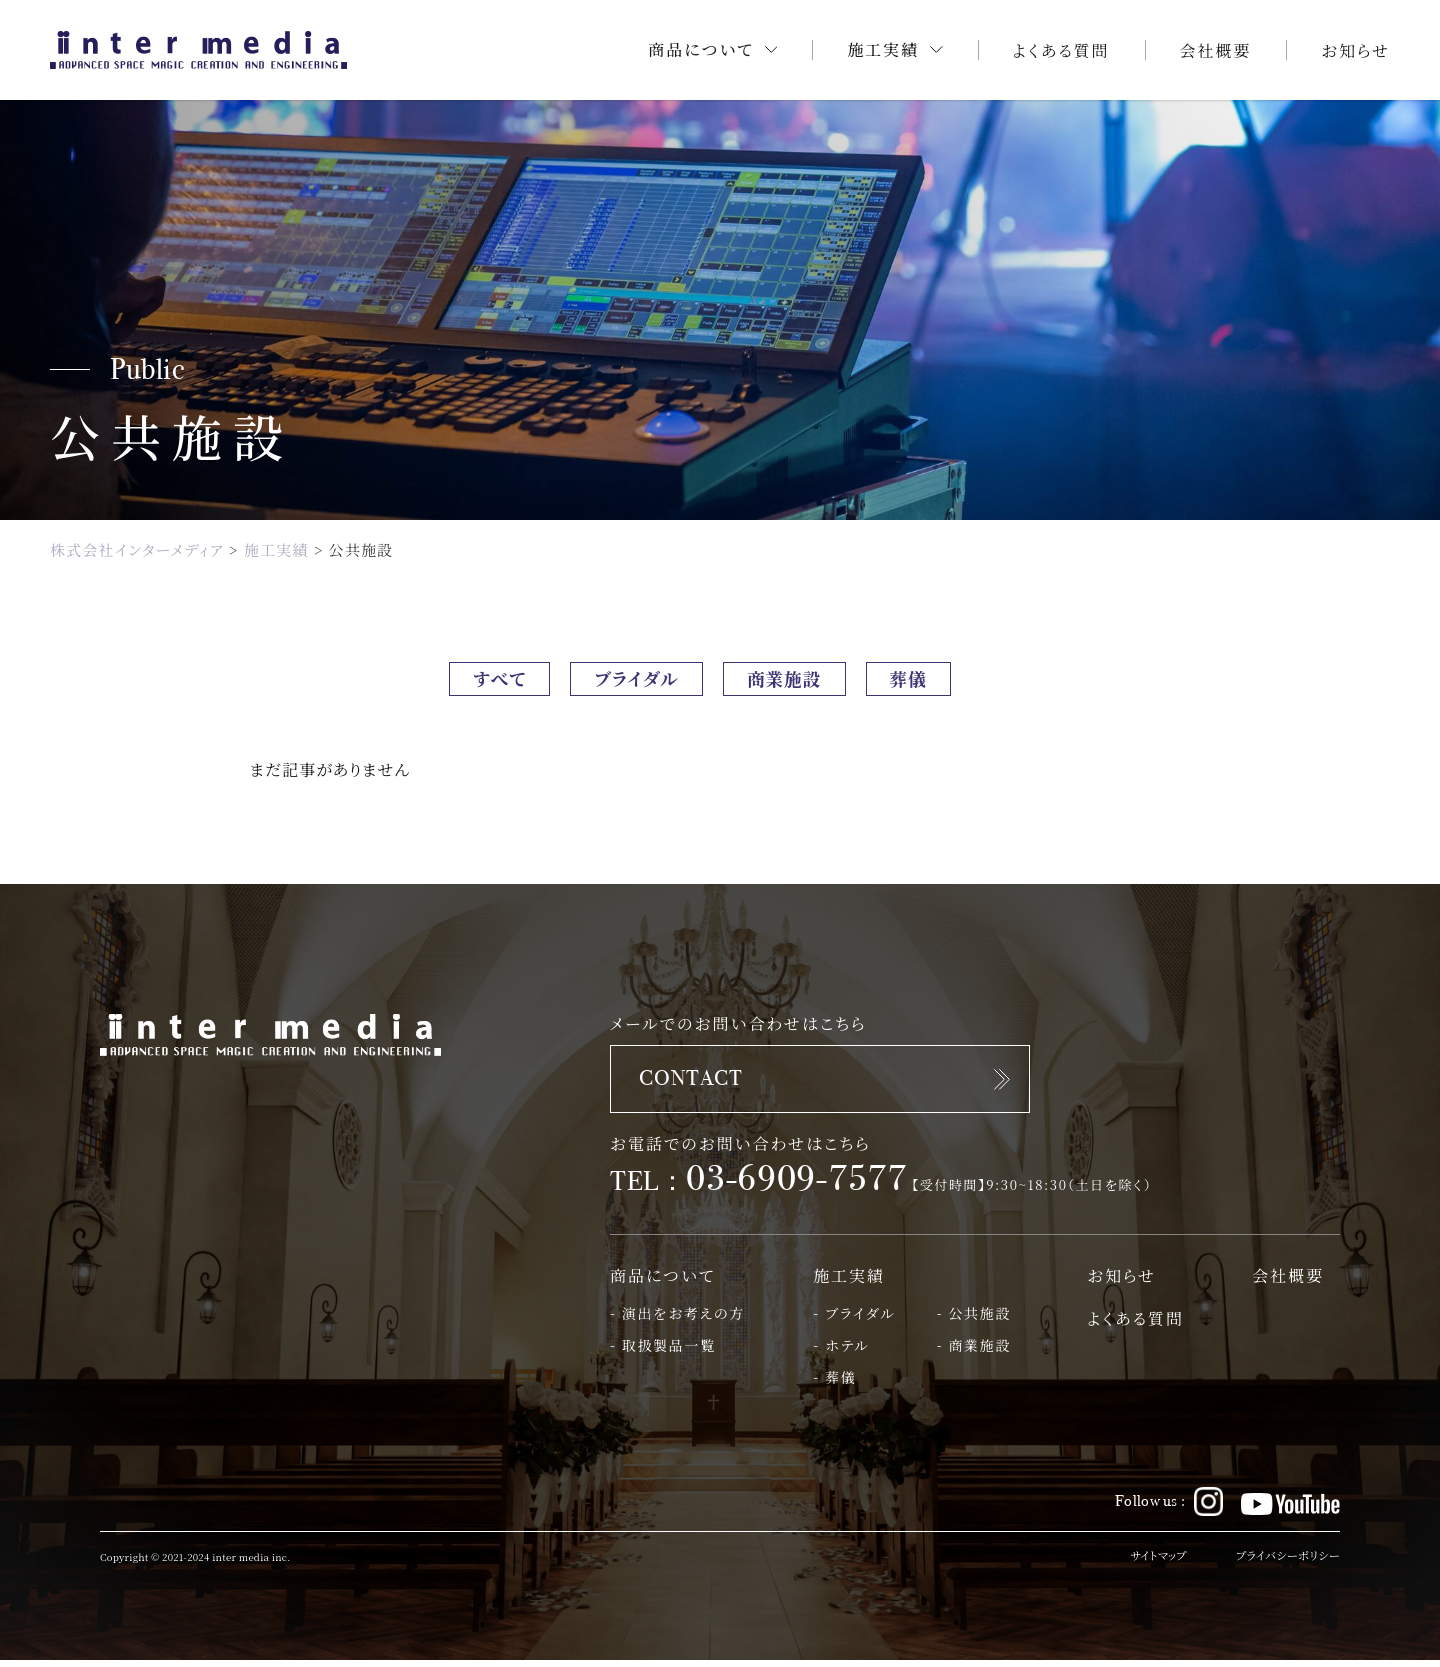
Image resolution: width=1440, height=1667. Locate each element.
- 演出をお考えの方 (677, 1320)
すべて (479, 680)
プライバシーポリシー (1285, 1563)
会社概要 (1216, 50)
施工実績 (849, 1282)
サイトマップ (1150, 1563)
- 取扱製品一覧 (663, 1352)
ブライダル (629, 680)
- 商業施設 (974, 1352)
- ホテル (841, 1352)
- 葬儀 (834, 1384)
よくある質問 (1061, 50)
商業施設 (794, 680)
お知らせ (1355, 50)
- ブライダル (854, 1320)
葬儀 (931, 680)
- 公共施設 (974, 1320)
